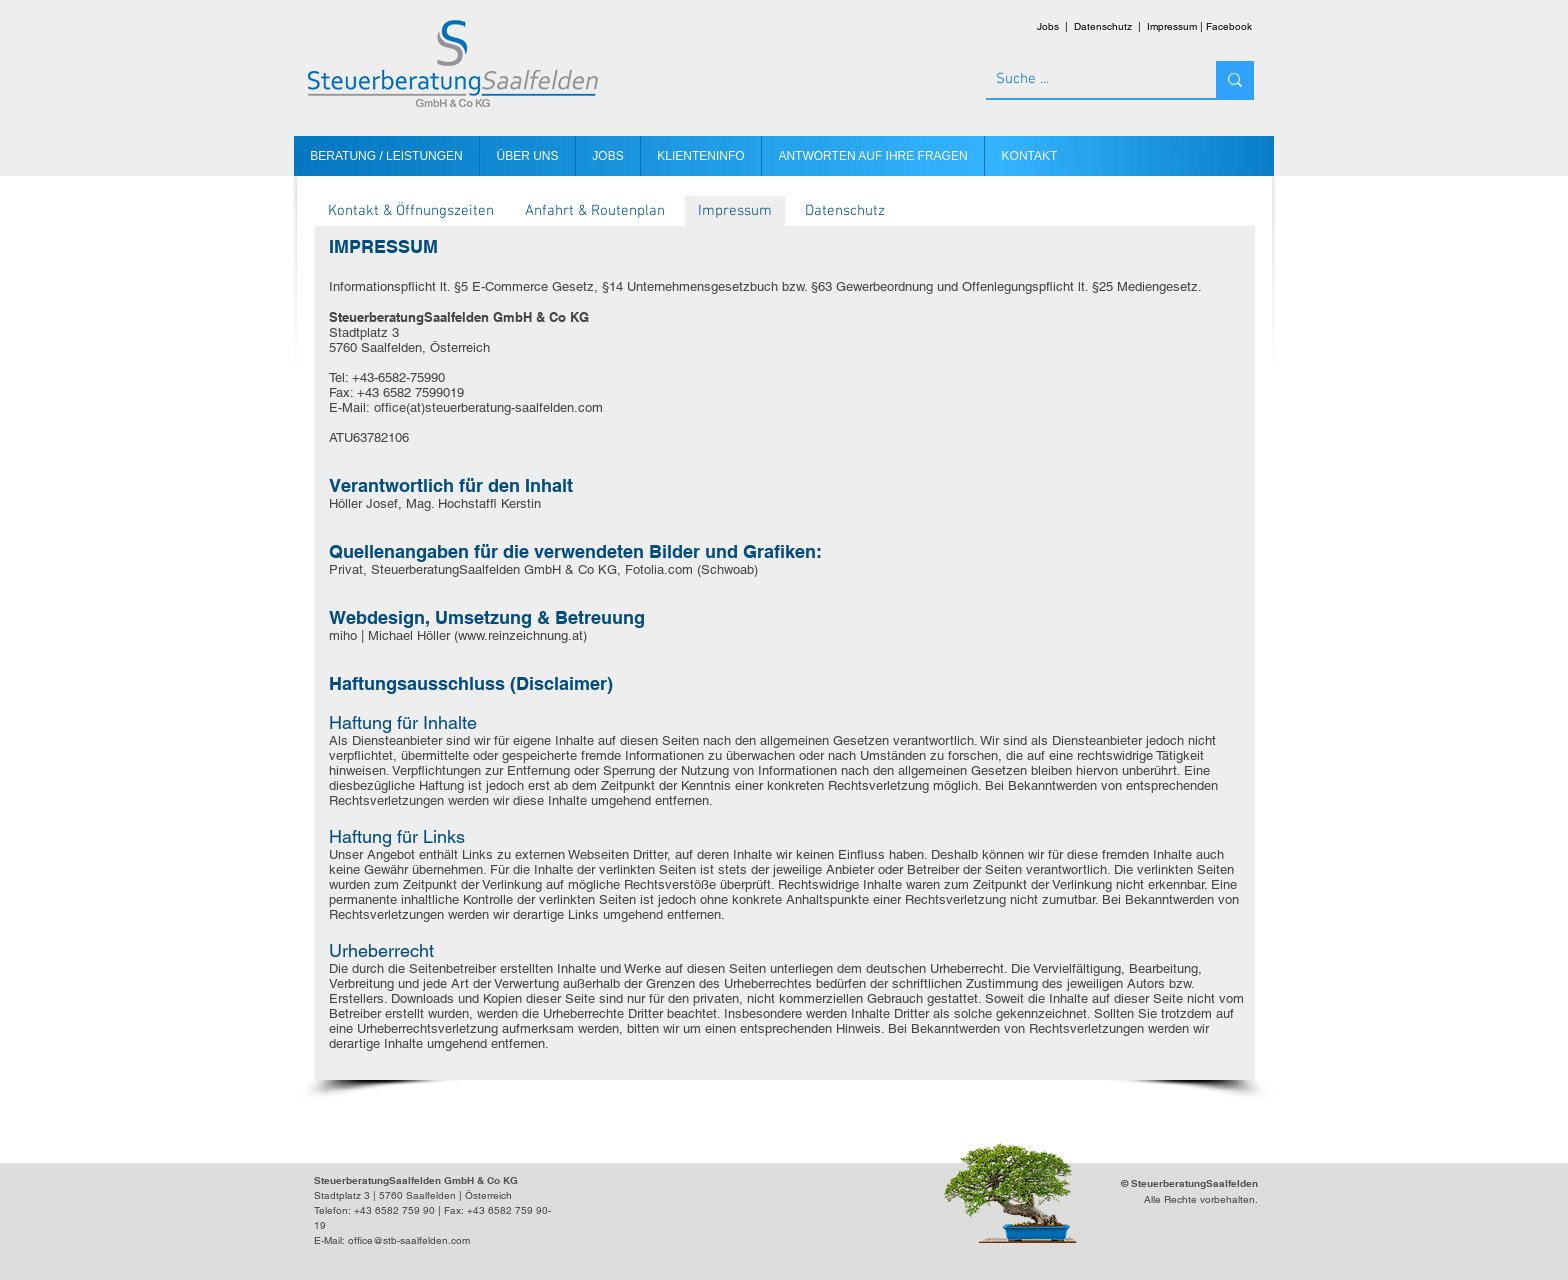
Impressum (1172, 26)
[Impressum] (735, 211)
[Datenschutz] (845, 211)
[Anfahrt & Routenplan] (595, 211)
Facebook (1229, 26)
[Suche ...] (1085, 79)
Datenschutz (1103, 26)
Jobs (1048, 26)
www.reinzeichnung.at (520, 635)
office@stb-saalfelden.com (409, 1240)
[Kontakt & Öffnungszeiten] (411, 211)
